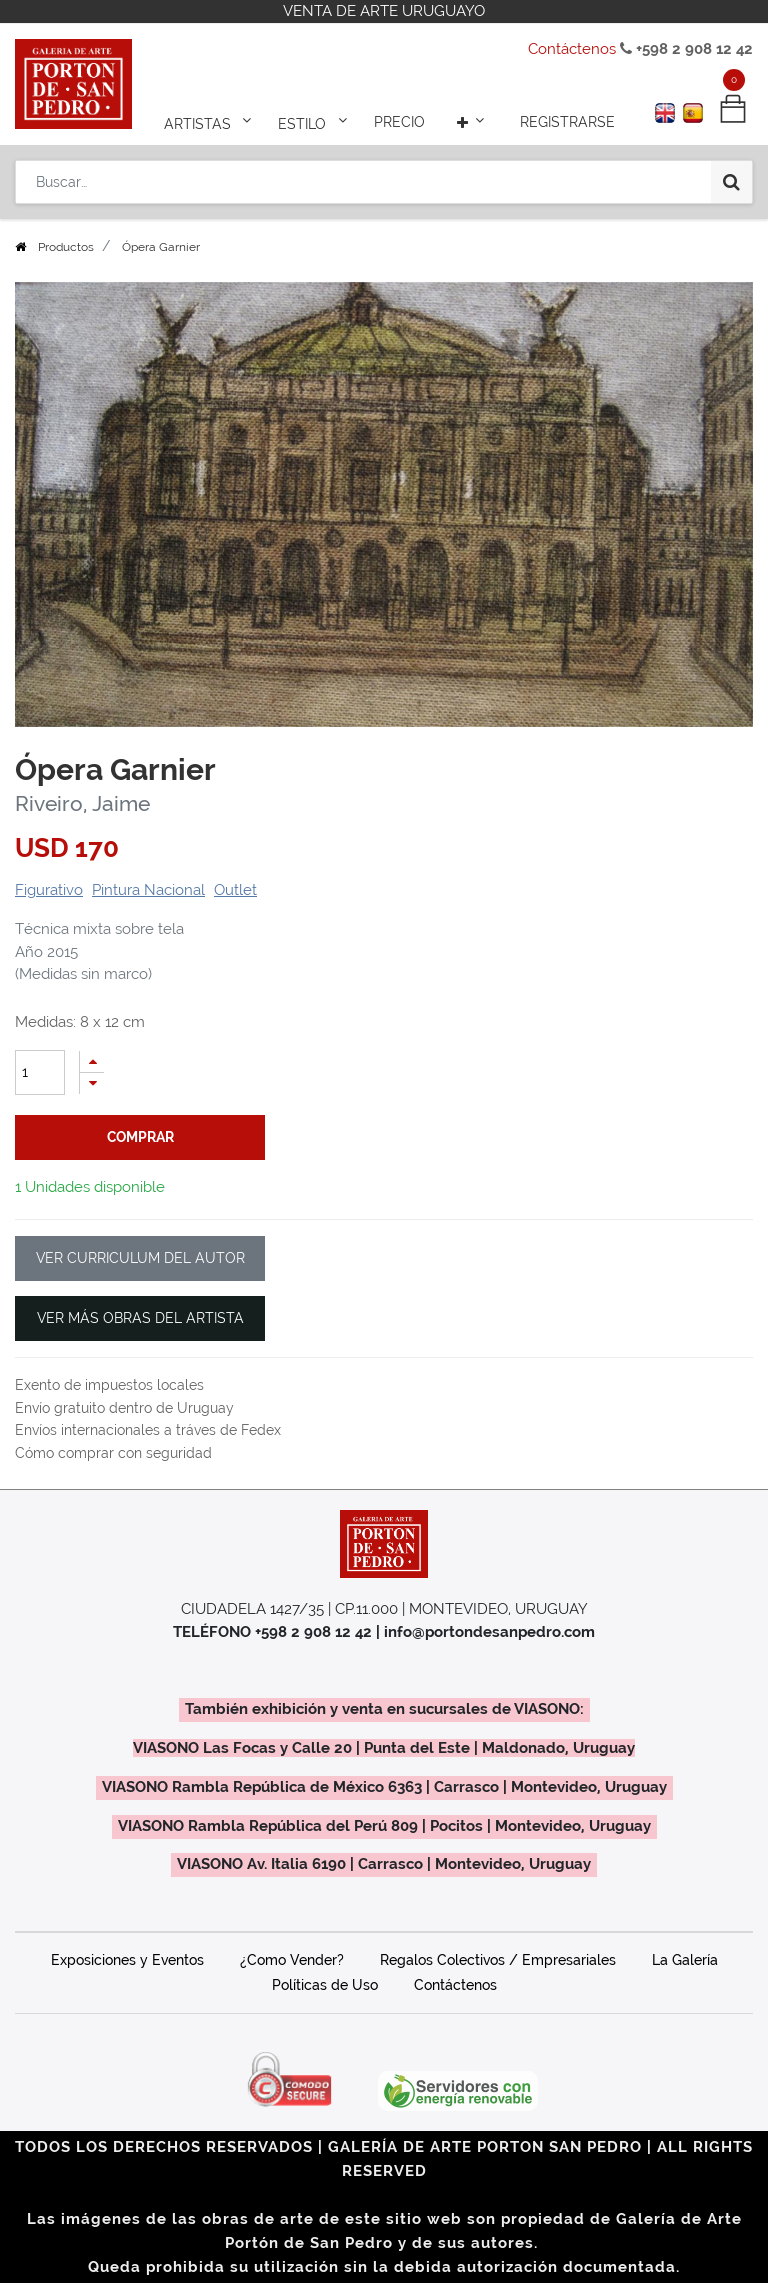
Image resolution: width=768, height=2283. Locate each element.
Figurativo (49, 890)
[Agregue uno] (92, 1061)
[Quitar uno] (92, 1083)
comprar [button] (140, 1137)
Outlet (235, 890)
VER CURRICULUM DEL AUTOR (140, 1258)
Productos (66, 247)
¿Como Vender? (292, 1960)
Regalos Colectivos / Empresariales (498, 1960)
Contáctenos (572, 49)
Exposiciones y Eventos (127, 1960)
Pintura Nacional (148, 890)
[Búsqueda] (731, 182)
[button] (473, 122)
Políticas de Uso (325, 1985)
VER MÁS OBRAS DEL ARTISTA (140, 1318)
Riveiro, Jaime (82, 804)
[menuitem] (399, 122)
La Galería (685, 1960)
